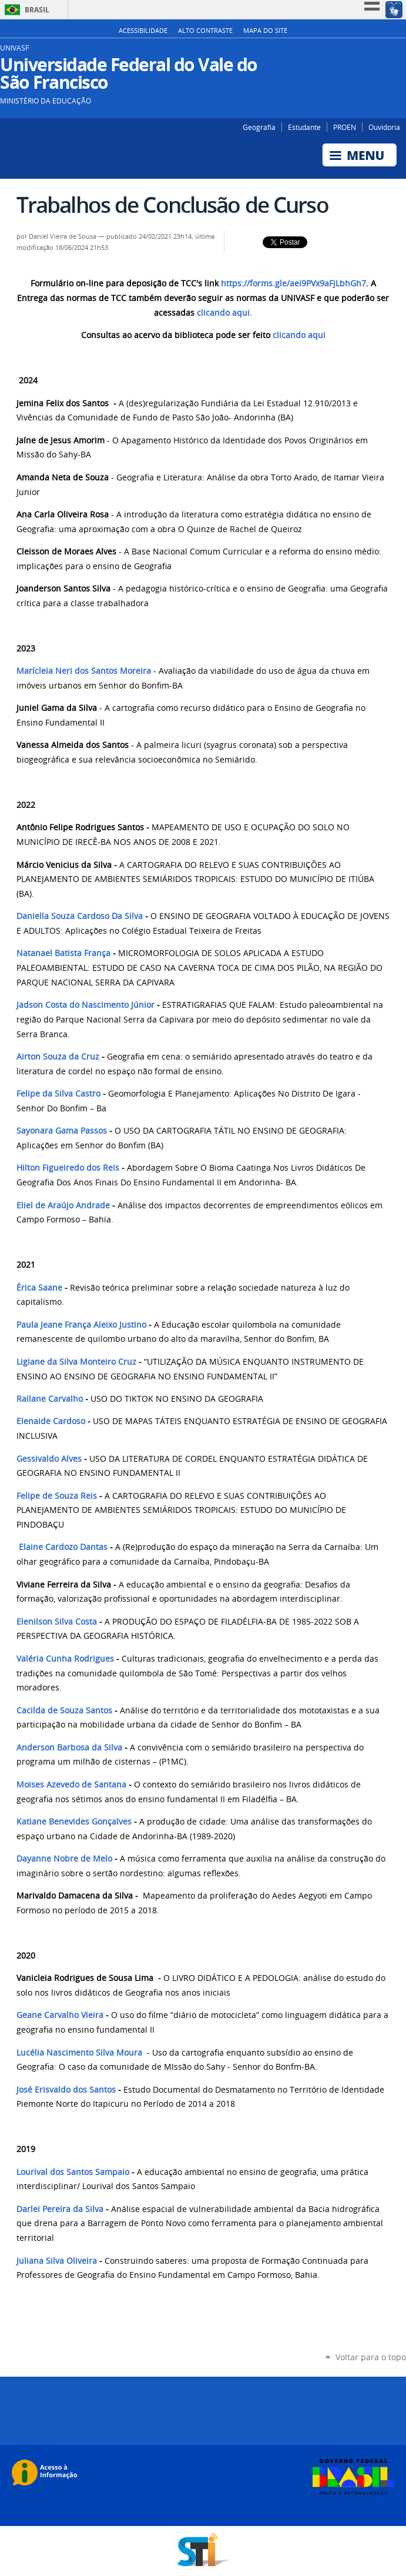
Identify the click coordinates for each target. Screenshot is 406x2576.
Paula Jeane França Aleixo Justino (81, 1324)
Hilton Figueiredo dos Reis (67, 1167)
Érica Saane (39, 1287)
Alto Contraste (205, 30)
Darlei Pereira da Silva (59, 2209)
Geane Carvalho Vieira (59, 2015)
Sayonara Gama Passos (61, 1130)
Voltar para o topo (370, 2357)
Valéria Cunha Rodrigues (65, 1658)
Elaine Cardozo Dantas (64, 1547)
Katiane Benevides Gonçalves (74, 1821)
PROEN (344, 127)
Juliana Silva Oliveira (57, 2261)
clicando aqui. (224, 313)
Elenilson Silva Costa (56, 1621)
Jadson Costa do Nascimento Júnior (85, 1005)
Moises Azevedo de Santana (71, 1784)
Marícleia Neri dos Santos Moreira (83, 671)
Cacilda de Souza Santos (65, 1710)
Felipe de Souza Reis (56, 1496)
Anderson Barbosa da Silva (69, 1747)
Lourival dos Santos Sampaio (72, 2172)
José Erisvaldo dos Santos (66, 2089)
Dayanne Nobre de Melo (64, 1858)
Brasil (37, 10)
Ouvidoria (384, 127)
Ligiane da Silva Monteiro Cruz (76, 1362)
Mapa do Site (265, 30)
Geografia (259, 127)
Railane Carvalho (49, 1399)
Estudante (304, 127)
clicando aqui (299, 335)
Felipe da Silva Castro (58, 1093)
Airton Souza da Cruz (57, 1056)
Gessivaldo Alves (49, 1459)
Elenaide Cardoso (50, 1421)
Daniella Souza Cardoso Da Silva (79, 916)
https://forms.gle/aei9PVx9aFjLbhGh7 (293, 283)
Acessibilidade (143, 30)
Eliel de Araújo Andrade (63, 1205)
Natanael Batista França (63, 953)
